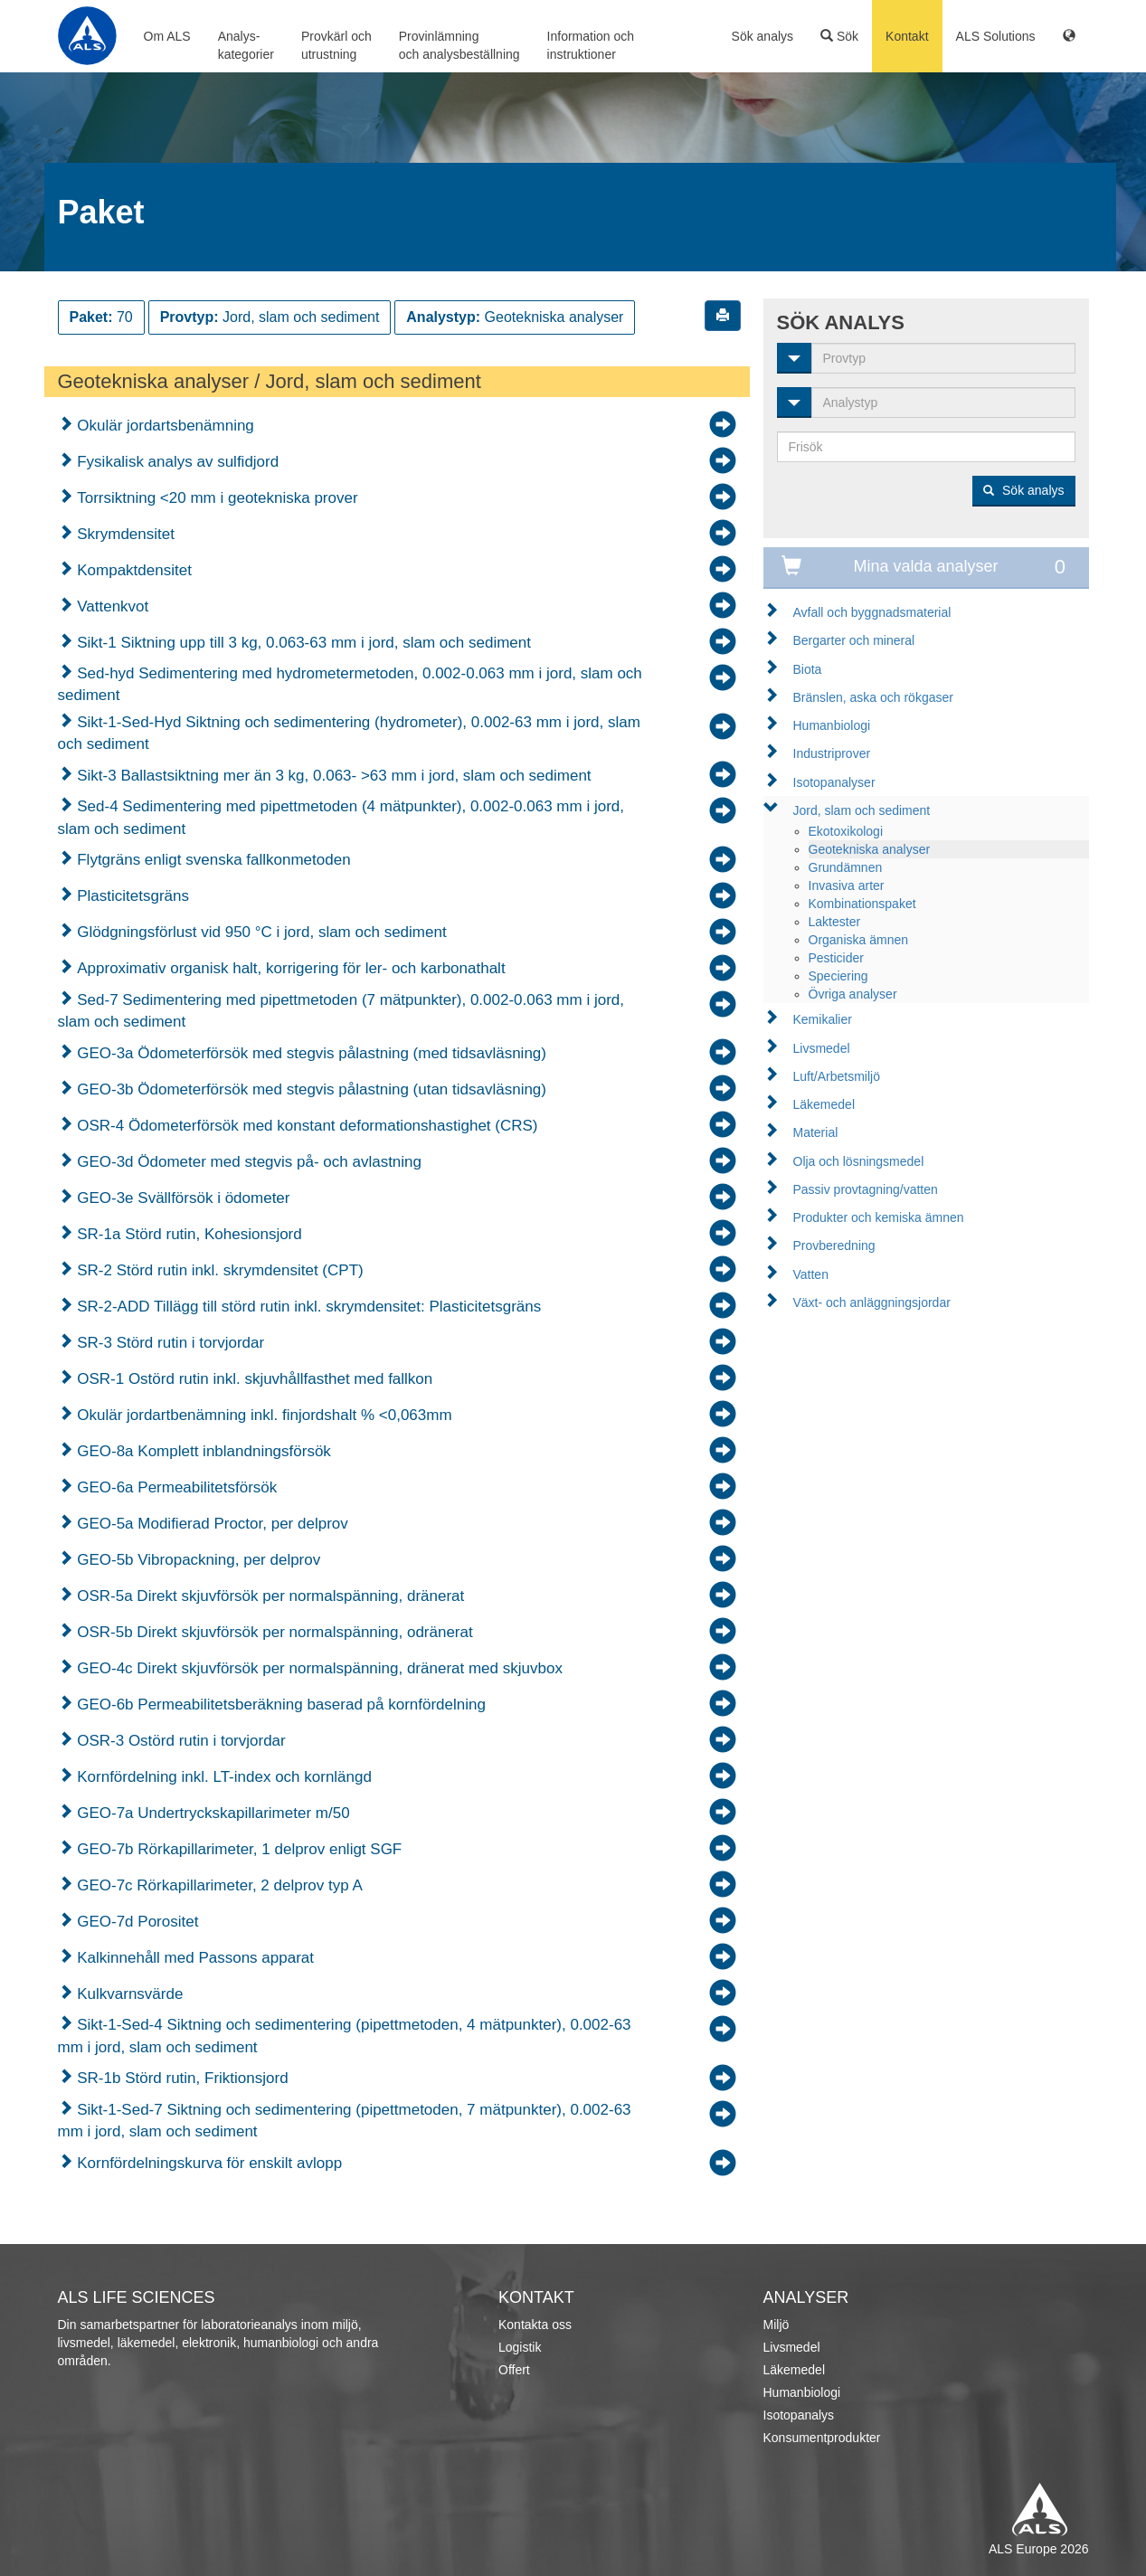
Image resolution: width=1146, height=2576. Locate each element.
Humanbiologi (832, 725)
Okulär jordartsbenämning (163, 425)
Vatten (811, 1274)
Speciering (838, 976)
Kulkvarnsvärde (128, 1994)
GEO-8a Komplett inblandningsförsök (202, 1451)
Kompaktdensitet (132, 570)
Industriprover (832, 753)
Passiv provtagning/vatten (865, 1189)
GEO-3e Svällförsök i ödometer (181, 1198)
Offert (514, 2370)
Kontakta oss (535, 2324)
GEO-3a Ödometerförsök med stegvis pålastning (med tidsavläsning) (309, 1053)
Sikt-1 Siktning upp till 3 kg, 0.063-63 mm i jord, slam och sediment (302, 642)
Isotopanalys (799, 2415)
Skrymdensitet (124, 534)
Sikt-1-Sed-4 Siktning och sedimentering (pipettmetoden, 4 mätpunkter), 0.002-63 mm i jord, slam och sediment (344, 2035)
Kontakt (907, 36)
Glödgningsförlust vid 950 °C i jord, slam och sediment (260, 932)
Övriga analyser (853, 994)
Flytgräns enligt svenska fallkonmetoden (212, 859)
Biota (807, 669)
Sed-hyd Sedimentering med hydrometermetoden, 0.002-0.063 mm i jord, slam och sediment (350, 684)
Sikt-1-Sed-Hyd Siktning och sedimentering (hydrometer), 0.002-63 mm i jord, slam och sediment (349, 733)
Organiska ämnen (859, 940)
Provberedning (834, 1245)
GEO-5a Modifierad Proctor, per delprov (210, 1523)
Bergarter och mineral (854, 640)
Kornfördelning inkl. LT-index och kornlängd (222, 1776)
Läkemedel (824, 1104)
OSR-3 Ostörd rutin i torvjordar (179, 1740)
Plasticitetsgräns (131, 895)
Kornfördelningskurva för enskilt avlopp (208, 2163)
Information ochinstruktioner (591, 45)
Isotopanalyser (834, 782)
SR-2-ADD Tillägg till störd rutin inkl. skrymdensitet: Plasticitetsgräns (307, 1306)
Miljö (776, 2324)
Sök (839, 36)
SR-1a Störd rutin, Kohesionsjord (187, 1234)
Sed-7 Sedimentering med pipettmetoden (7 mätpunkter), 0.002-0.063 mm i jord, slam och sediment (341, 1010)
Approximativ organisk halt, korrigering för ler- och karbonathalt (289, 968)
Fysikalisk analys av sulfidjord (176, 461)
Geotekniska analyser (870, 849)
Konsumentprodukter (822, 2437)
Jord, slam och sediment (862, 810)
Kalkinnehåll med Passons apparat (194, 1957)
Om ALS (167, 36)
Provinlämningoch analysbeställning (459, 45)
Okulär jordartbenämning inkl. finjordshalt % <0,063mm (262, 1415)
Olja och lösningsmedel (858, 1161)
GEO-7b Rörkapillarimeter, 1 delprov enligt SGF (238, 1849)
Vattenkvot (111, 606)
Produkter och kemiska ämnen (878, 1217)
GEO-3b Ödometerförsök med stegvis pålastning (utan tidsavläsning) (309, 1089)
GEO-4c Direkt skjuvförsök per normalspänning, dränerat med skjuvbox (318, 1668)
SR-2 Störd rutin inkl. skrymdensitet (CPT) (218, 1270)
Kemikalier (822, 1019)
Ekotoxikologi (846, 831)
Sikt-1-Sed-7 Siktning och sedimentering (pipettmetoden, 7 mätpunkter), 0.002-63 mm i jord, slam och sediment (344, 2120)
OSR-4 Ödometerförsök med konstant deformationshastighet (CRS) (305, 1125)
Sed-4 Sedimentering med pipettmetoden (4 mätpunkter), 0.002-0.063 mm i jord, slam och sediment (341, 817)
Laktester (835, 921)
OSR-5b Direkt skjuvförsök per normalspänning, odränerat (273, 1632)
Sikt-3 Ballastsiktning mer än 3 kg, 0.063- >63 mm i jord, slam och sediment (332, 775)
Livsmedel (821, 1048)
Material (815, 1132)
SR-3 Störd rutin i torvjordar (169, 1342)
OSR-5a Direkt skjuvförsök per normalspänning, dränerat (269, 1596)
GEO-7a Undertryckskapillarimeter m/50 (211, 1813)
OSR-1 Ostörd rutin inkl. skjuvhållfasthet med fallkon (253, 1378)
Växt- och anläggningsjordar (872, 1302)
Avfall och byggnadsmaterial (872, 612)
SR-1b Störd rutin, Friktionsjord (181, 2078)
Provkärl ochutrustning (336, 45)
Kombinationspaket (862, 903)
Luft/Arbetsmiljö (836, 1076)
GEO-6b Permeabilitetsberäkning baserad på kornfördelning (279, 1704)
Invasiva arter (847, 885)
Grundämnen (846, 867)
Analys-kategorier (246, 45)
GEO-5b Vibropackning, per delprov (197, 1559)
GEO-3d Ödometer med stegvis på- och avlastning (247, 1161)
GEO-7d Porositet (136, 1921)
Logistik (519, 2347)
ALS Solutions (996, 36)
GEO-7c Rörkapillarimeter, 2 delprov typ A (218, 1885)
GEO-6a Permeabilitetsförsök (175, 1487)
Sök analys (762, 36)
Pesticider (836, 958)
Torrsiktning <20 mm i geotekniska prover (215, 498)
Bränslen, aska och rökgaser (873, 697)
